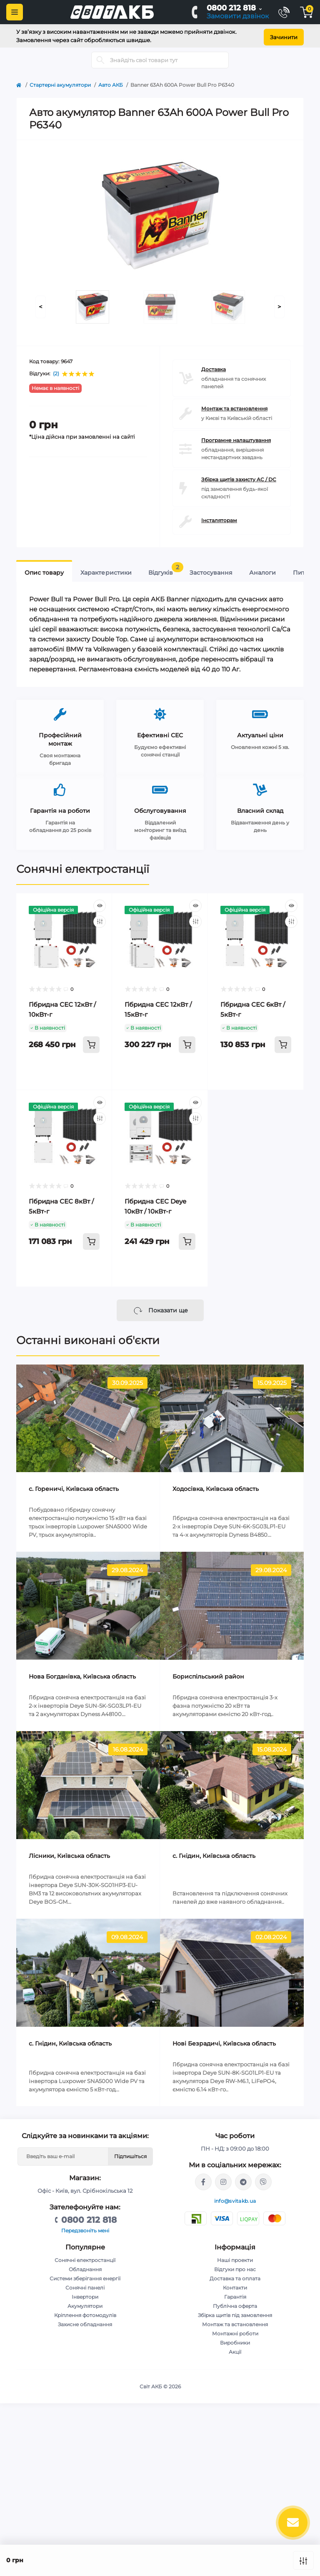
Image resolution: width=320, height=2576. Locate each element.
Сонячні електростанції (82, 866)
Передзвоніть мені (85, 2228)
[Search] (100, 57)
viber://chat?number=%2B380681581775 (263, 2179)
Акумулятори (85, 2303)
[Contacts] (284, 12)
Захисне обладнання (85, 2322)
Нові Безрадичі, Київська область (224, 2041)
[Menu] (14, 12)
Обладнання (85, 2267)
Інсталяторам (219, 518)
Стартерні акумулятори (60, 82)
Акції (235, 2349)
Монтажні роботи (235, 2331)
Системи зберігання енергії (85, 2276)
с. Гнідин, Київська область (213, 1853)
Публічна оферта (235, 2303)
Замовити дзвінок (238, 16)
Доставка (213, 367)
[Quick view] (99, 903)
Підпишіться (130, 2154)
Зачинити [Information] (284, 34)
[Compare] (99, 919)
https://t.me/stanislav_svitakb (243, 2179)
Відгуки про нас (235, 2267)
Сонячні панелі (85, 2285)
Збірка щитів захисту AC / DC (238, 477)
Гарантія (235, 2294)
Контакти (235, 2285)
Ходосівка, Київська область (215, 1486)
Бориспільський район (208, 1674)
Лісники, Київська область (69, 1853)
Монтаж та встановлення (234, 406)
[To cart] (91, 1042)
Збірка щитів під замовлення (235, 2313)
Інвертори (85, 2294)
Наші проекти (235, 2257)
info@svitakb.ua (235, 2198)
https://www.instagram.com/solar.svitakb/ (223, 2179)
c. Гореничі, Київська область (74, 1486)
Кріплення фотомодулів (85, 2313)
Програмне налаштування (236, 438)
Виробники (235, 2340)
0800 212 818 (231, 8)
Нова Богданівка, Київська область (82, 1674)
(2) (56, 371)
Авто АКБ (110, 82)
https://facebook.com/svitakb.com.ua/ (203, 2179)
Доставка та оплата (235, 2276)
